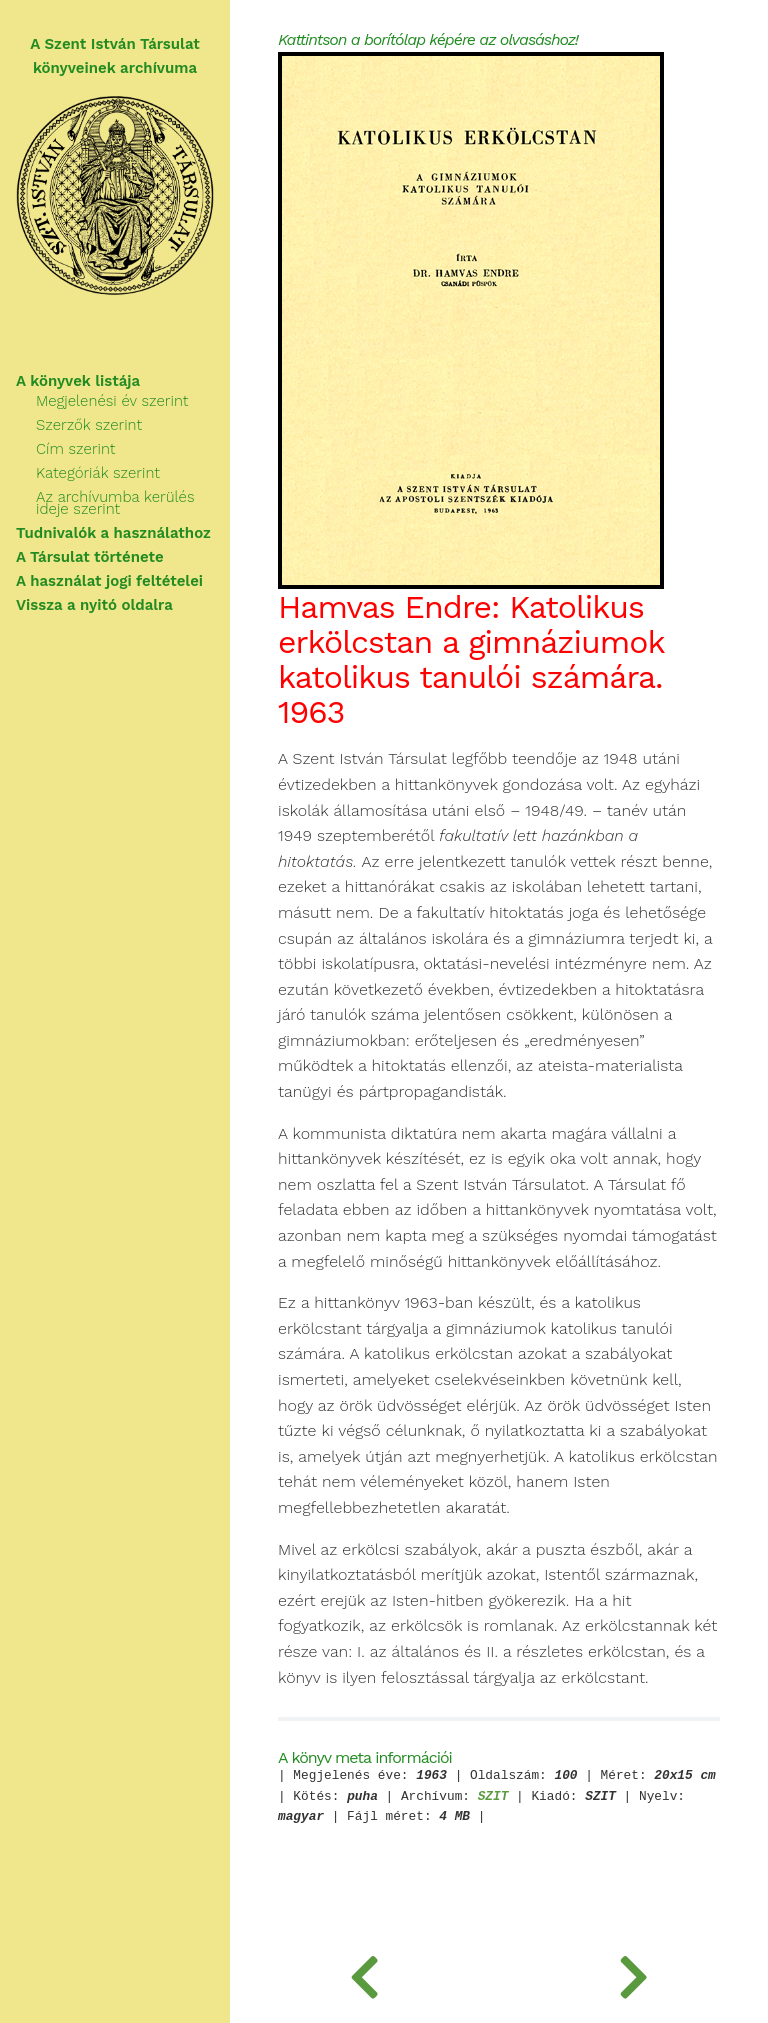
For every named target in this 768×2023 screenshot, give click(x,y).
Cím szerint (75, 449)
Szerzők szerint (89, 425)
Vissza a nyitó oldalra (94, 605)
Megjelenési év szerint (112, 401)
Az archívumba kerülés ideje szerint (115, 503)
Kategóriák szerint (98, 473)
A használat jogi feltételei (109, 581)
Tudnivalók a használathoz (113, 533)
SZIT (493, 1797)
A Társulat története (90, 557)
